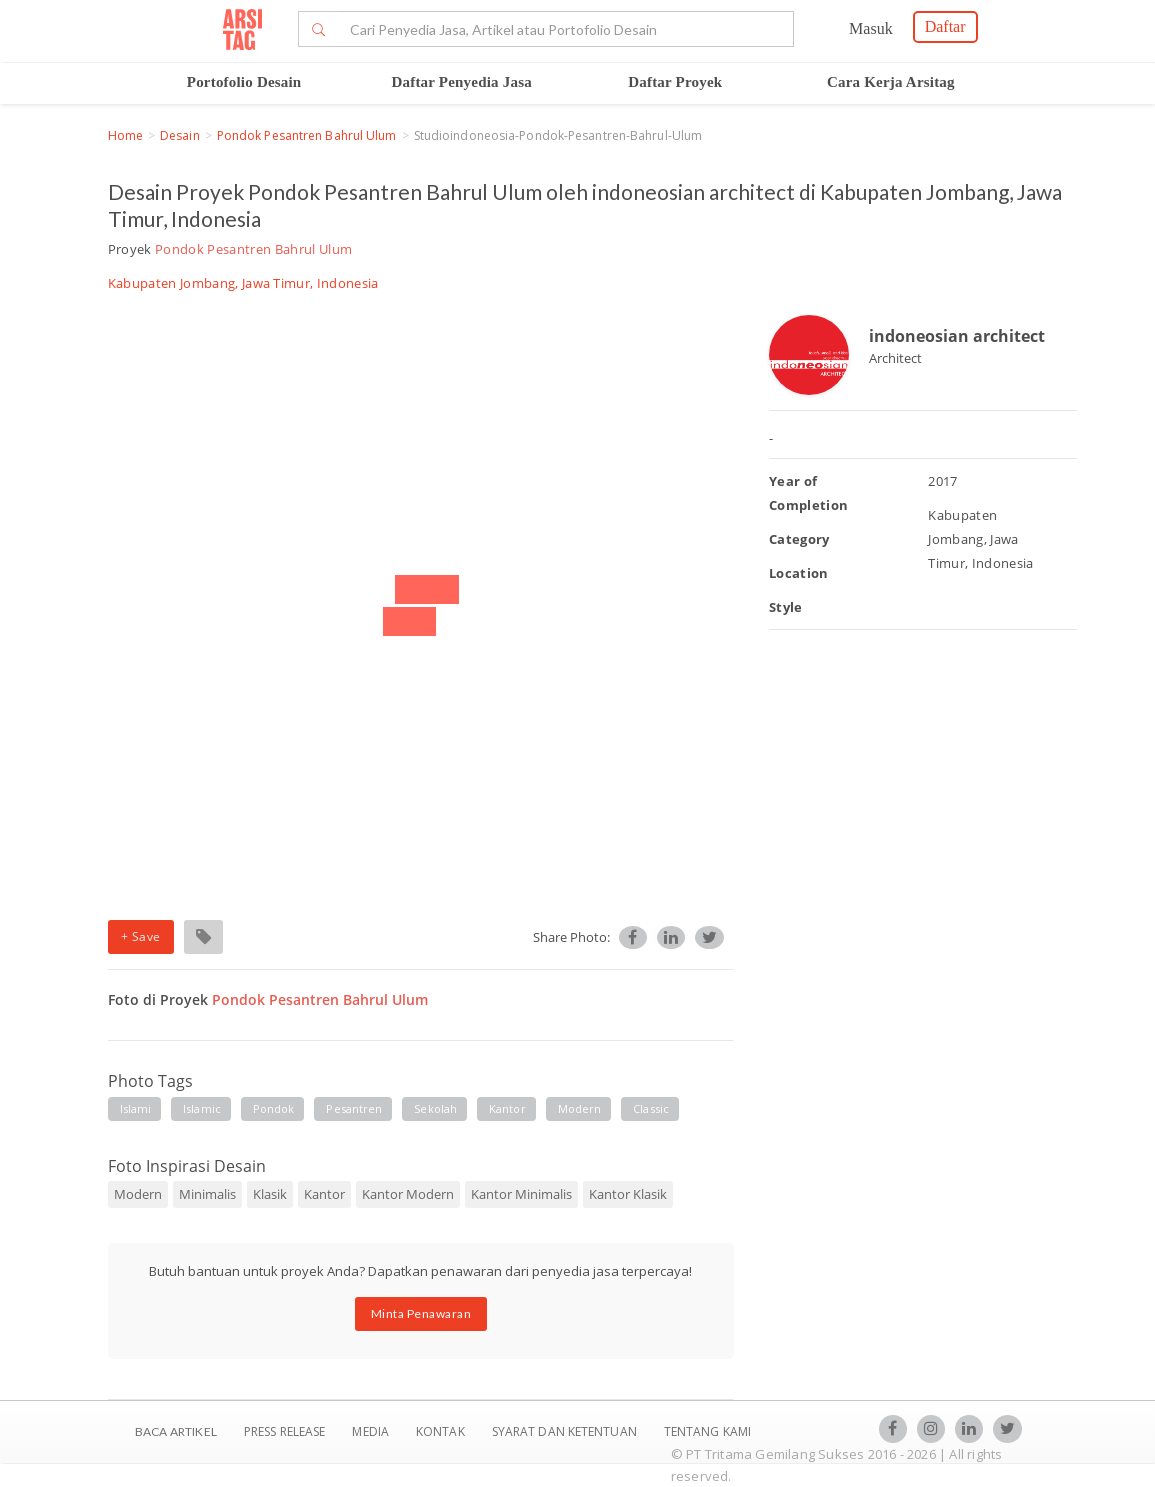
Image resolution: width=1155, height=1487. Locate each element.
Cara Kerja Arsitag (891, 82)
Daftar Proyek (675, 82)
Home (125, 135)
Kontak (442, 1431)
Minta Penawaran (421, 1313)
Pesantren (354, 1108)
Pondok (274, 1108)
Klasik (270, 1194)
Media (372, 1431)
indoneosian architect (957, 336)
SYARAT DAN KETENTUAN (566, 1431)
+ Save (141, 936)
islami (136, 1108)
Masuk (871, 28)
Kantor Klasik (628, 1194)
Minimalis (207, 1194)
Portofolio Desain (244, 82)
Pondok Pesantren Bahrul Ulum (307, 135)
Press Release (285, 1431)
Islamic (202, 1108)
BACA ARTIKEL (176, 1431)
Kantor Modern (408, 1194)
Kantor (507, 1108)
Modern (580, 1108)
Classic (651, 1108)
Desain (180, 135)
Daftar (945, 26)
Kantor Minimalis (521, 1194)
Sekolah (435, 1108)
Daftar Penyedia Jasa (462, 82)
